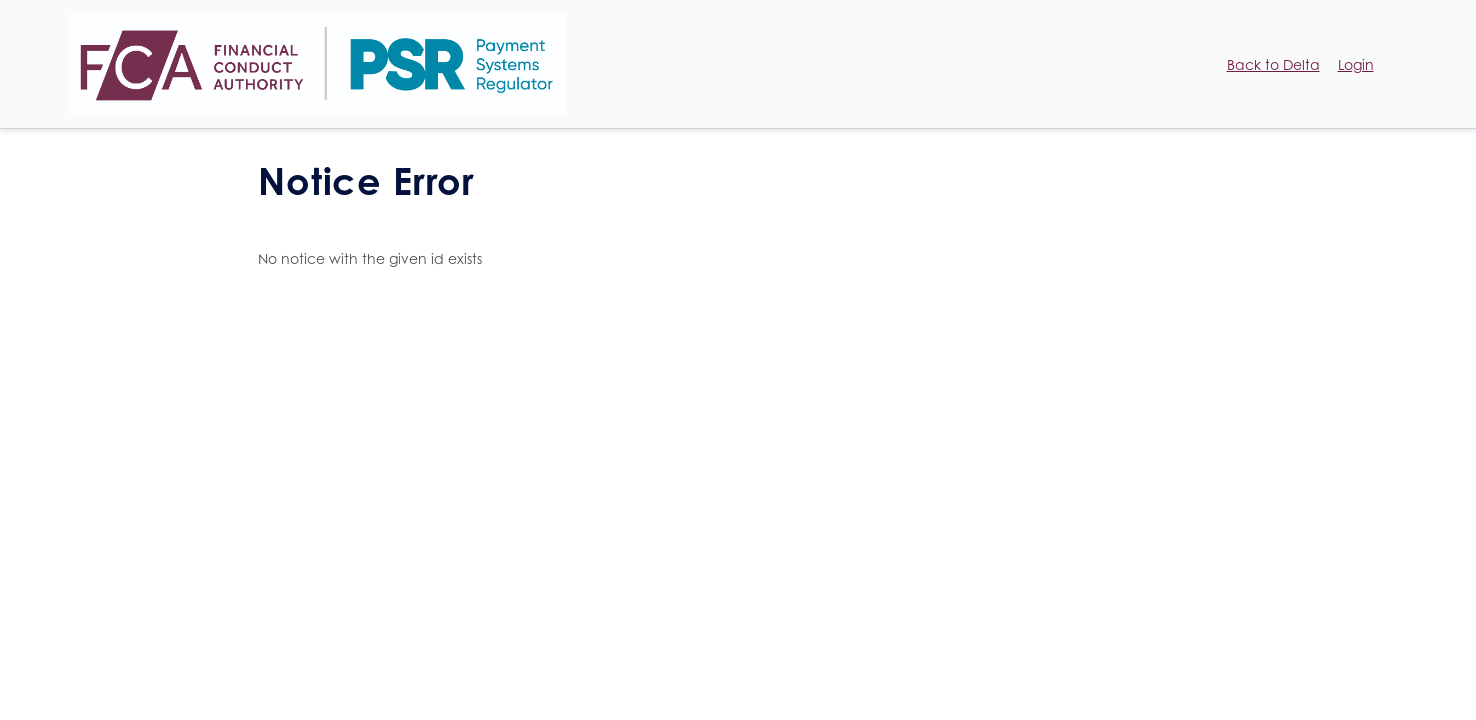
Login (1356, 64)
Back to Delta (1273, 64)
